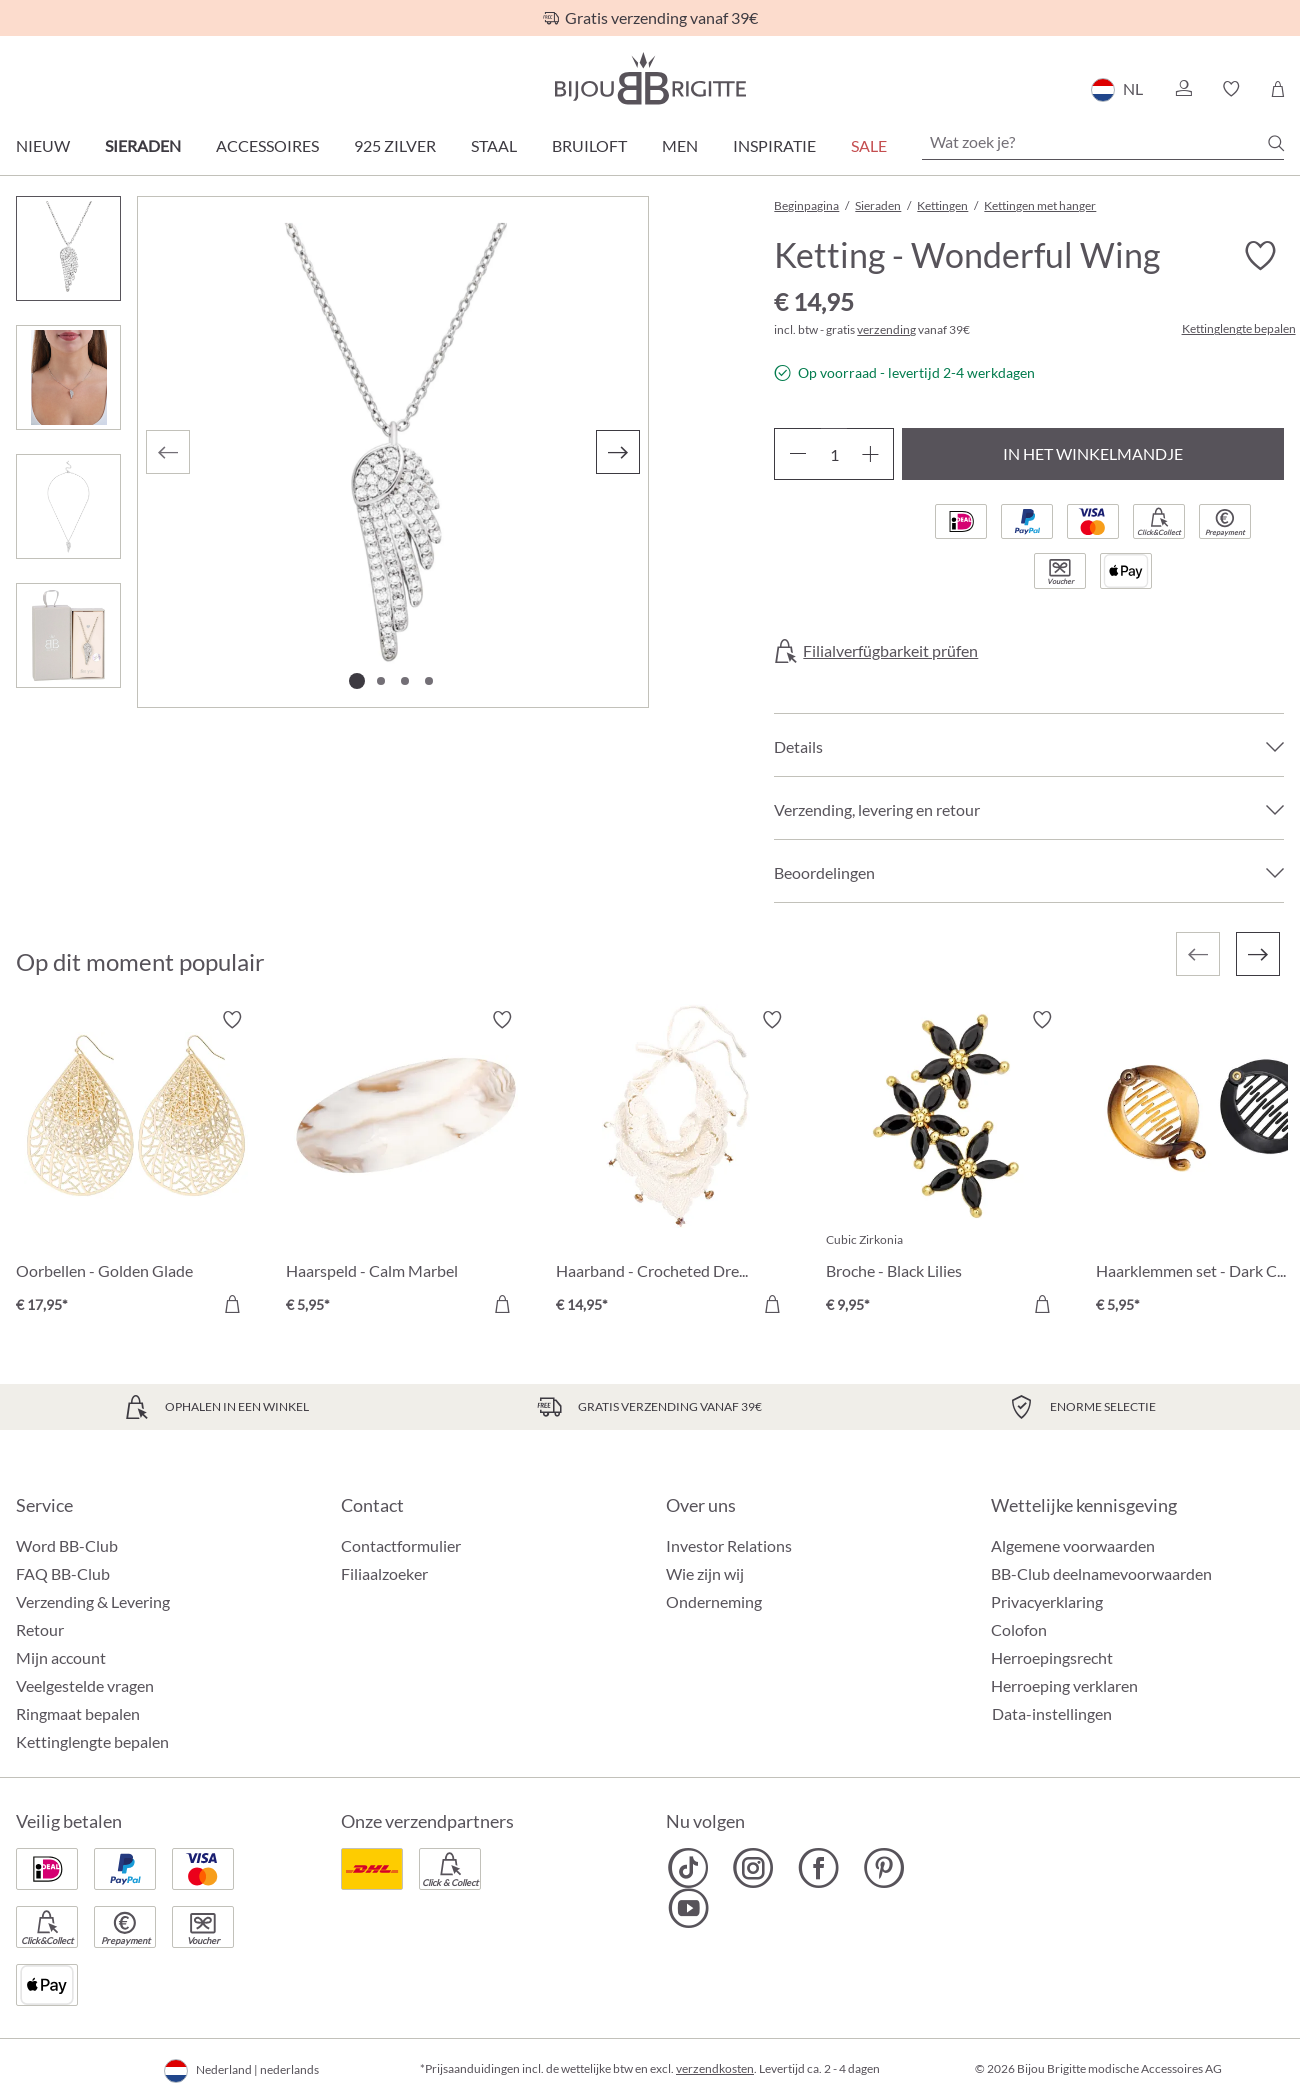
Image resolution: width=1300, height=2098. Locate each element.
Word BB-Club (67, 1545)
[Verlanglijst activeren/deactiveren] (1260, 256)
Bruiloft (589, 145)
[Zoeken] (1276, 143)
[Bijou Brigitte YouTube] (688, 1908)
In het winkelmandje (1093, 453)
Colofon (1019, 1629)
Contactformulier (401, 1545)
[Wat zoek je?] (1103, 142)
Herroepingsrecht (1052, 1657)
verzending (886, 329)
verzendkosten (715, 2068)
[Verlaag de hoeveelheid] (797, 454)
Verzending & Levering (93, 1601)
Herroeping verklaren (1064, 1685)
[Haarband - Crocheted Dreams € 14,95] (676, 1165)
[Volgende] (618, 452)
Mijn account (61, 1657)
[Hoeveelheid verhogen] (870, 454)
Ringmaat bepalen (78, 1713)
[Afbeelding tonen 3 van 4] (405, 681)
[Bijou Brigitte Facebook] (818, 1868)
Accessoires (267, 145)
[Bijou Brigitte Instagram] (753, 1868)
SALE (869, 145)
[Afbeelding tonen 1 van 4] (357, 681)
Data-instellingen (1052, 1714)
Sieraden (143, 145)
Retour (40, 1629)
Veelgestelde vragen (85, 1685)
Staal (494, 145)
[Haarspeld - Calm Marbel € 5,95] (406, 1165)
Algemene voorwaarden (1073, 1545)
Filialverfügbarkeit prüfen (890, 651)
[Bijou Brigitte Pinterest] (883, 1868)
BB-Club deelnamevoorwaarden (1101, 1573)
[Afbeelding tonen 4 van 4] (429, 681)
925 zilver (395, 145)
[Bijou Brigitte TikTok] (688, 1868)
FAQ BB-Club (63, 1573)
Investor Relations (729, 1545)
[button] (1183, 89)
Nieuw (43, 145)
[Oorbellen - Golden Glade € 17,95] (136, 1165)
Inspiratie (774, 145)
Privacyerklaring (1047, 1601)
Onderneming (714, 1601)
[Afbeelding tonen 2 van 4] (381, 681)
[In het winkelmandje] (232, 1304)
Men (680, 145)
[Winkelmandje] (1277, 89)
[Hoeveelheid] (834, 454)
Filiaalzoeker (384, 1573)
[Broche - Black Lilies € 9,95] (946, 1165)
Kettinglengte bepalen (1239, 329)
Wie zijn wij (705, 1573)
